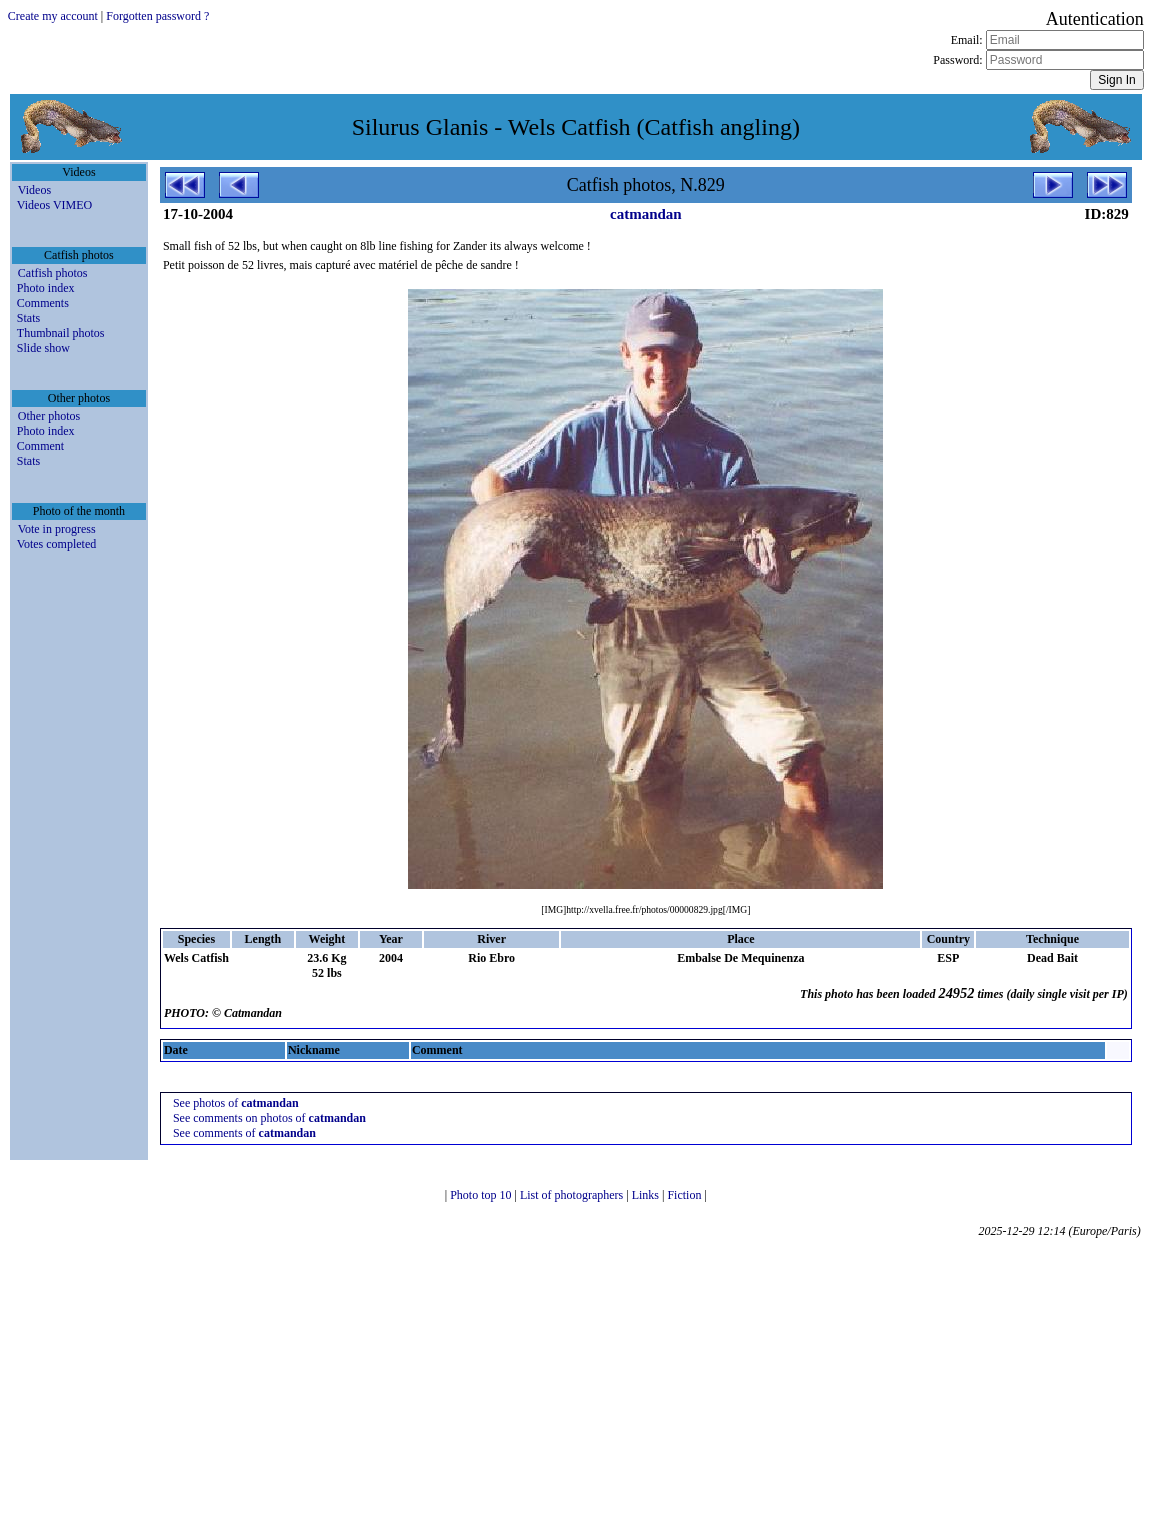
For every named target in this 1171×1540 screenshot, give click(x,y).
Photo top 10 (482, 1195)
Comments (43, 303)
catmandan (646, 214)
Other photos (49, 416)
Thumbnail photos (61, 333)
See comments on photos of (269, 1118)
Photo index (46, 288)
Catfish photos (53, 273)
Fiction (685, 1195)
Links (647, 1195)
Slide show (43, 348)
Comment (40, 446)
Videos (34, 190)
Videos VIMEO (54, 205)
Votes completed (56, 544)
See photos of (236, 1103)
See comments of (244, 1133)
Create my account (53, 16)
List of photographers (573, 1195)
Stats (28, 318)
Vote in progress (57, 529)
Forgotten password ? (157, 16)
